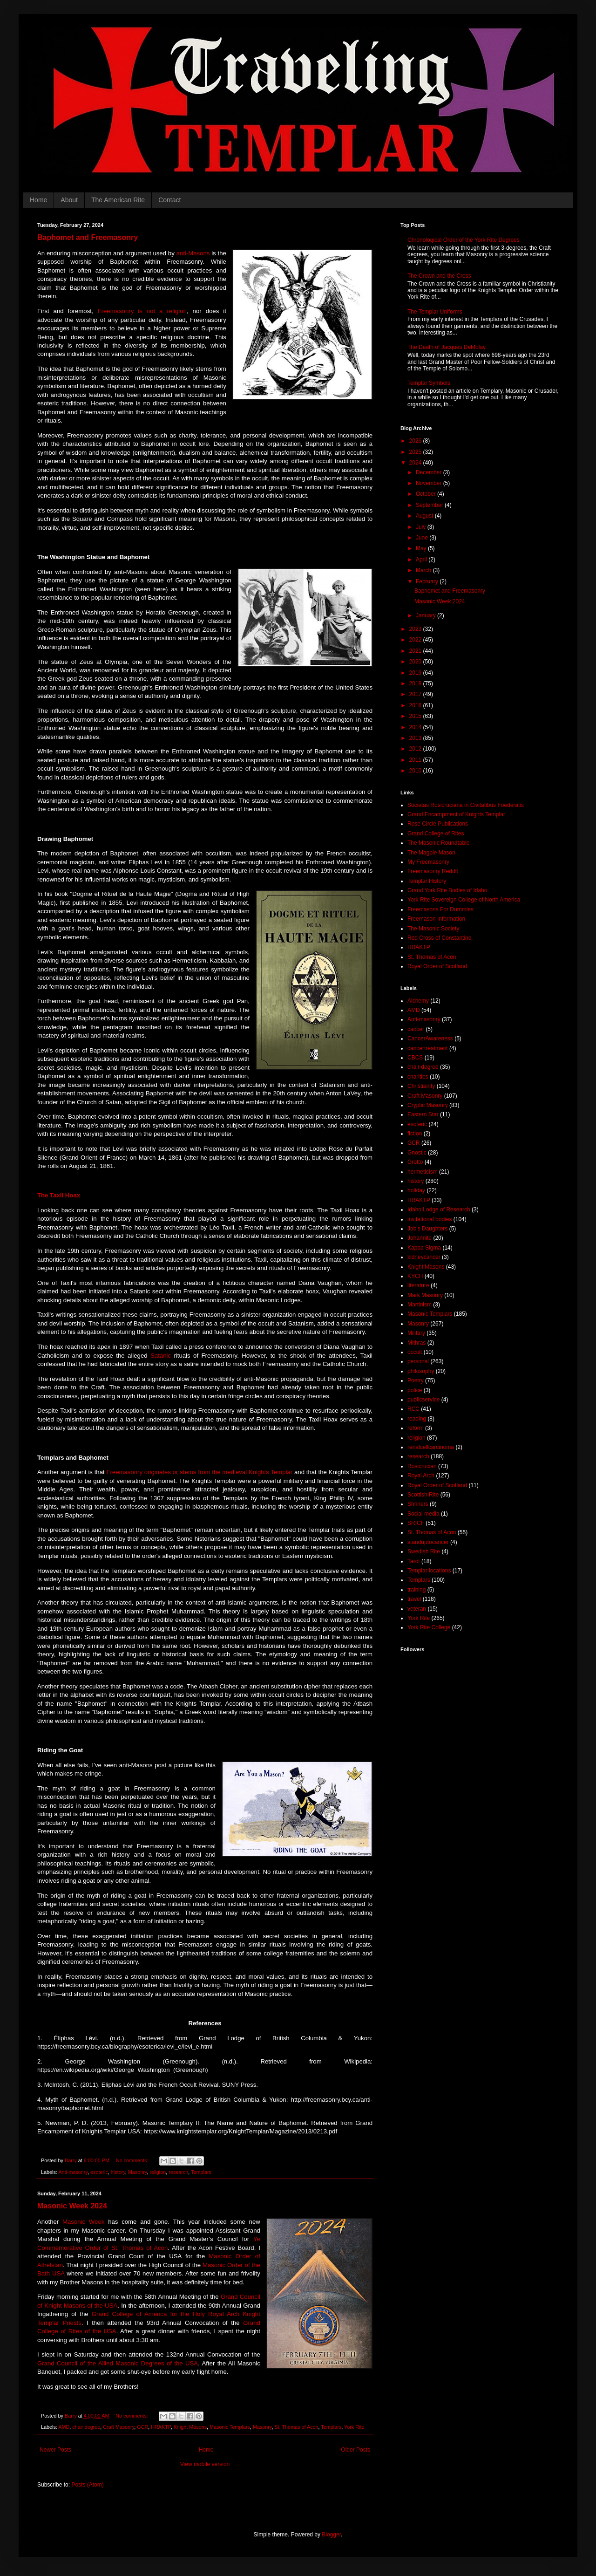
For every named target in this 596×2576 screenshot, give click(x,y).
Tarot (413, 1561)
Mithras (416, 1342)
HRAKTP (160, 2427)
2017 (416, 694)
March (424, 570)
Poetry (415, 1380)
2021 (416, 651)
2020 (416, 661)
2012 (416, 748)
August (425, 515)
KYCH (415, 1276)
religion (157, 2172)
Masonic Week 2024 (72, 2206)
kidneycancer (423, 1257)
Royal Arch (420, 1475)
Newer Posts (55, 2449)
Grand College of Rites (435, 833)
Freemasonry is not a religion (142, 310)
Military (416, 1333)
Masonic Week (83, 2221)
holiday (416, 1190)
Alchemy (418, 1001)
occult (414, 1352)
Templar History (426, 881)
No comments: (133, 2160)
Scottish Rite (423, 1494)
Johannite (419, 1238)
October (426, 494)
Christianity (421, 1086)
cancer (415, 1029)
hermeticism (422, 1171)
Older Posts (355, 2449)
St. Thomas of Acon (296, 2427)
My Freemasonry (428, 862)
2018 (416, 683)
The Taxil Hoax (58, 1195)
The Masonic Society (433, 928)
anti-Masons (193, 253)
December (429, 472)
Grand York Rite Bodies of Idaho (447, 890)
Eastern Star (423, 1114)
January (426, 615)
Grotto (415, 1162)
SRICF (415, 1523)
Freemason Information (436, 919)
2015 (416, 716)
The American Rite (118, 200)
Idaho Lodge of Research (438, 1209)
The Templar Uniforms (434, 311)
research (178, 2172)
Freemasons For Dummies (440, 909)
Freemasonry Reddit (432, 871)
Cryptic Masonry (427, 1105)
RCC (413, 1409)
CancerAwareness (430, 1038)
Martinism (419, 1304)
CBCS (415, 1057)
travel (414, 1599)
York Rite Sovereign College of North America (463, 899)
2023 (416, 629)
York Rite (354, 2427)
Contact (169, 200)
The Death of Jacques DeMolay (446, 347)
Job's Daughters (427, 1228)
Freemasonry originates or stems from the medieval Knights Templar (199, 1472)
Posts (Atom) (87, 2484)
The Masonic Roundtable (438, 843)
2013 (416, 738)
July (421, 527)
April (422, 559)
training (416, 1589)
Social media (423, 1513)
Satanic (160, 1355)
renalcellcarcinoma (430, 1447)
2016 (416, 705)
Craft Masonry (118, 2427)
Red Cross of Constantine (439, 938)
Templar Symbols (428, 383)
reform (415, 1428)
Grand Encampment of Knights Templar (456, 814)
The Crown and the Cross (439, 276)
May (422, 548)
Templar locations (429, 1570)
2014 (416, 727)
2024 (416, 462)
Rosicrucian (422, 1466)
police (414, 1390)
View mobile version (205, 2464)
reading (416, 1418)
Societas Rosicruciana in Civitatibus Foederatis (465, 805)
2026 (416, 440)
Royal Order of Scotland (437, 966)
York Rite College (428, 1627)
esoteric (99, 2172)
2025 (416, 452)
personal (418, 1361)
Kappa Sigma (424, 1247)
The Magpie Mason (431, 852)
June (422, 537)
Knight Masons (190, 2427)
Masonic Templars (230, 2427)
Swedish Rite (423, 1551)
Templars (201, 2172)
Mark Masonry (425, 1295)
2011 (416, 760)
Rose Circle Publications (437, 823)
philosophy (420, 1371)
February (428, 581)
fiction (414, 1133)
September (430, 505)
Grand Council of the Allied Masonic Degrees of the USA (117, 2363)
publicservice (423, 1399)
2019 (416, 673)
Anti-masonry (73, 2172)
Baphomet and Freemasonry (87, 237)
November (429, 483)
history (118, 2172)
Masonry (137, 2172)
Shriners (417, 1504)
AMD (63, 2427)
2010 (416, 770)
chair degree (86, 2427)
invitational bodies (429, 1219)
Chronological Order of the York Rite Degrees (463, 240)
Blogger (331, 2534)
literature (418, 1285)
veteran (416, 1609)
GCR (142, 2427)
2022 (416, 639)
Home (38, 200)
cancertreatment (427, 1048)
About (69, 200)
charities (417, 1076)
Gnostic (417, 1152)
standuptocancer (428, 1542)
